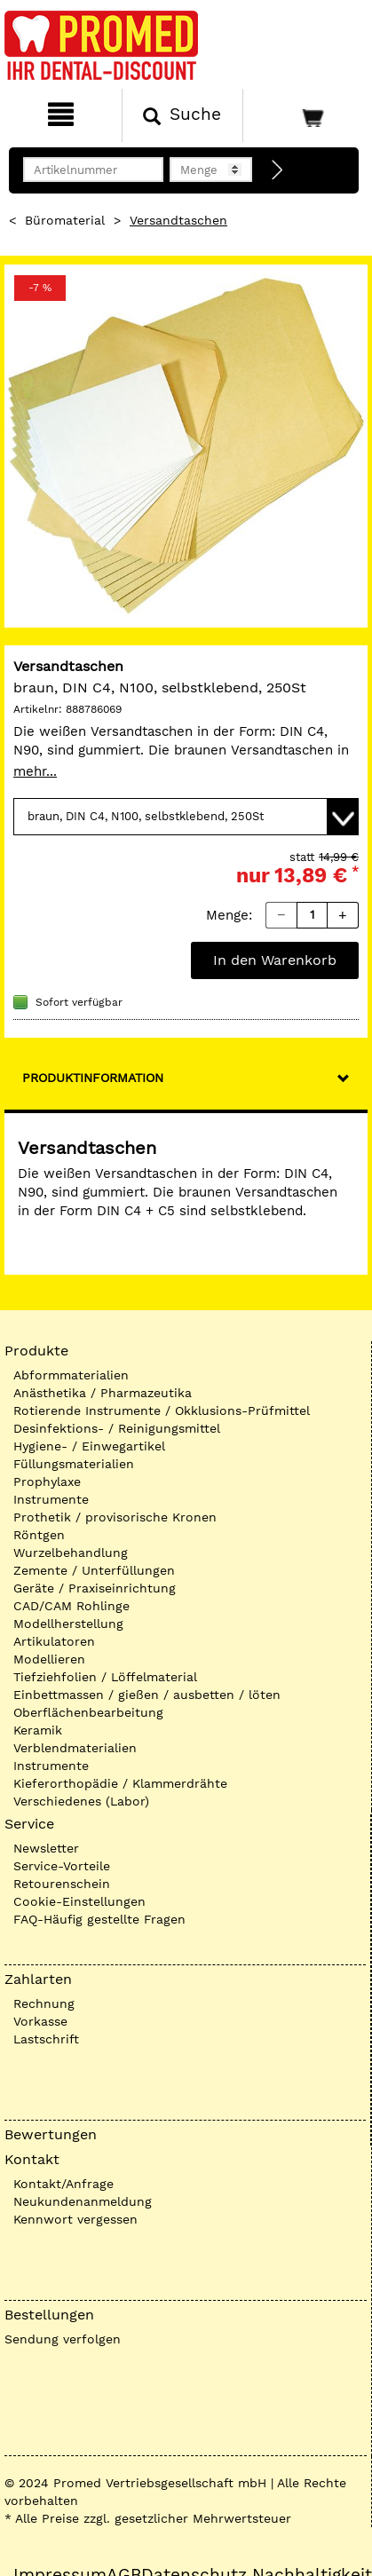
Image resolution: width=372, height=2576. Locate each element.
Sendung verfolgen (62, 2339)
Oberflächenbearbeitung (88, 1712)
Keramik (37, 1730)
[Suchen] (183, 115)
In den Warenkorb (274, 960)
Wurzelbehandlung (70, 1552)
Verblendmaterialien (75, 1748)
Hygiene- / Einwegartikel (89, 1446)
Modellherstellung (68, 1623)
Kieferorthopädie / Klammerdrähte (120, 1783)
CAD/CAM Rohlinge (71, 1606)
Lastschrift (46, 2039)
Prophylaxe (47, 1481)
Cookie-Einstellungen (79, 1901)
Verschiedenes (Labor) (81, 1801)
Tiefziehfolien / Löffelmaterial (105, 1677)
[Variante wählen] (186, 816)
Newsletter (46, 1848)
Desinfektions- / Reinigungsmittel (116, 1428)
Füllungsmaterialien (73, 1464)
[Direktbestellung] (278, 170)
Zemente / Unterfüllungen (94, 1570)
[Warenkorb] (305, 115)
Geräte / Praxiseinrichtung (94, 1588)
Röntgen (39, 1535)
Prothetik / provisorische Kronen (115, 1517)
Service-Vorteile (61, 1866)
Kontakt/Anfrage (63, 2184)
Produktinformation (92, 1078)
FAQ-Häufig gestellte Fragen (99, 1919)
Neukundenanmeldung (82, 2201)
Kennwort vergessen (75, 2219)
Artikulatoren (54, 1641)
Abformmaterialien (71, 1375)
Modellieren (49, 1659)
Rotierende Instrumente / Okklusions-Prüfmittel (161, 1410)
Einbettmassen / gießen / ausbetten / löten (147, 1694)
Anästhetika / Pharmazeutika (102, 1393)
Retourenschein (61, 1884)
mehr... (35, 771)
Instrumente (51, 1499)
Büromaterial (65, 220)
